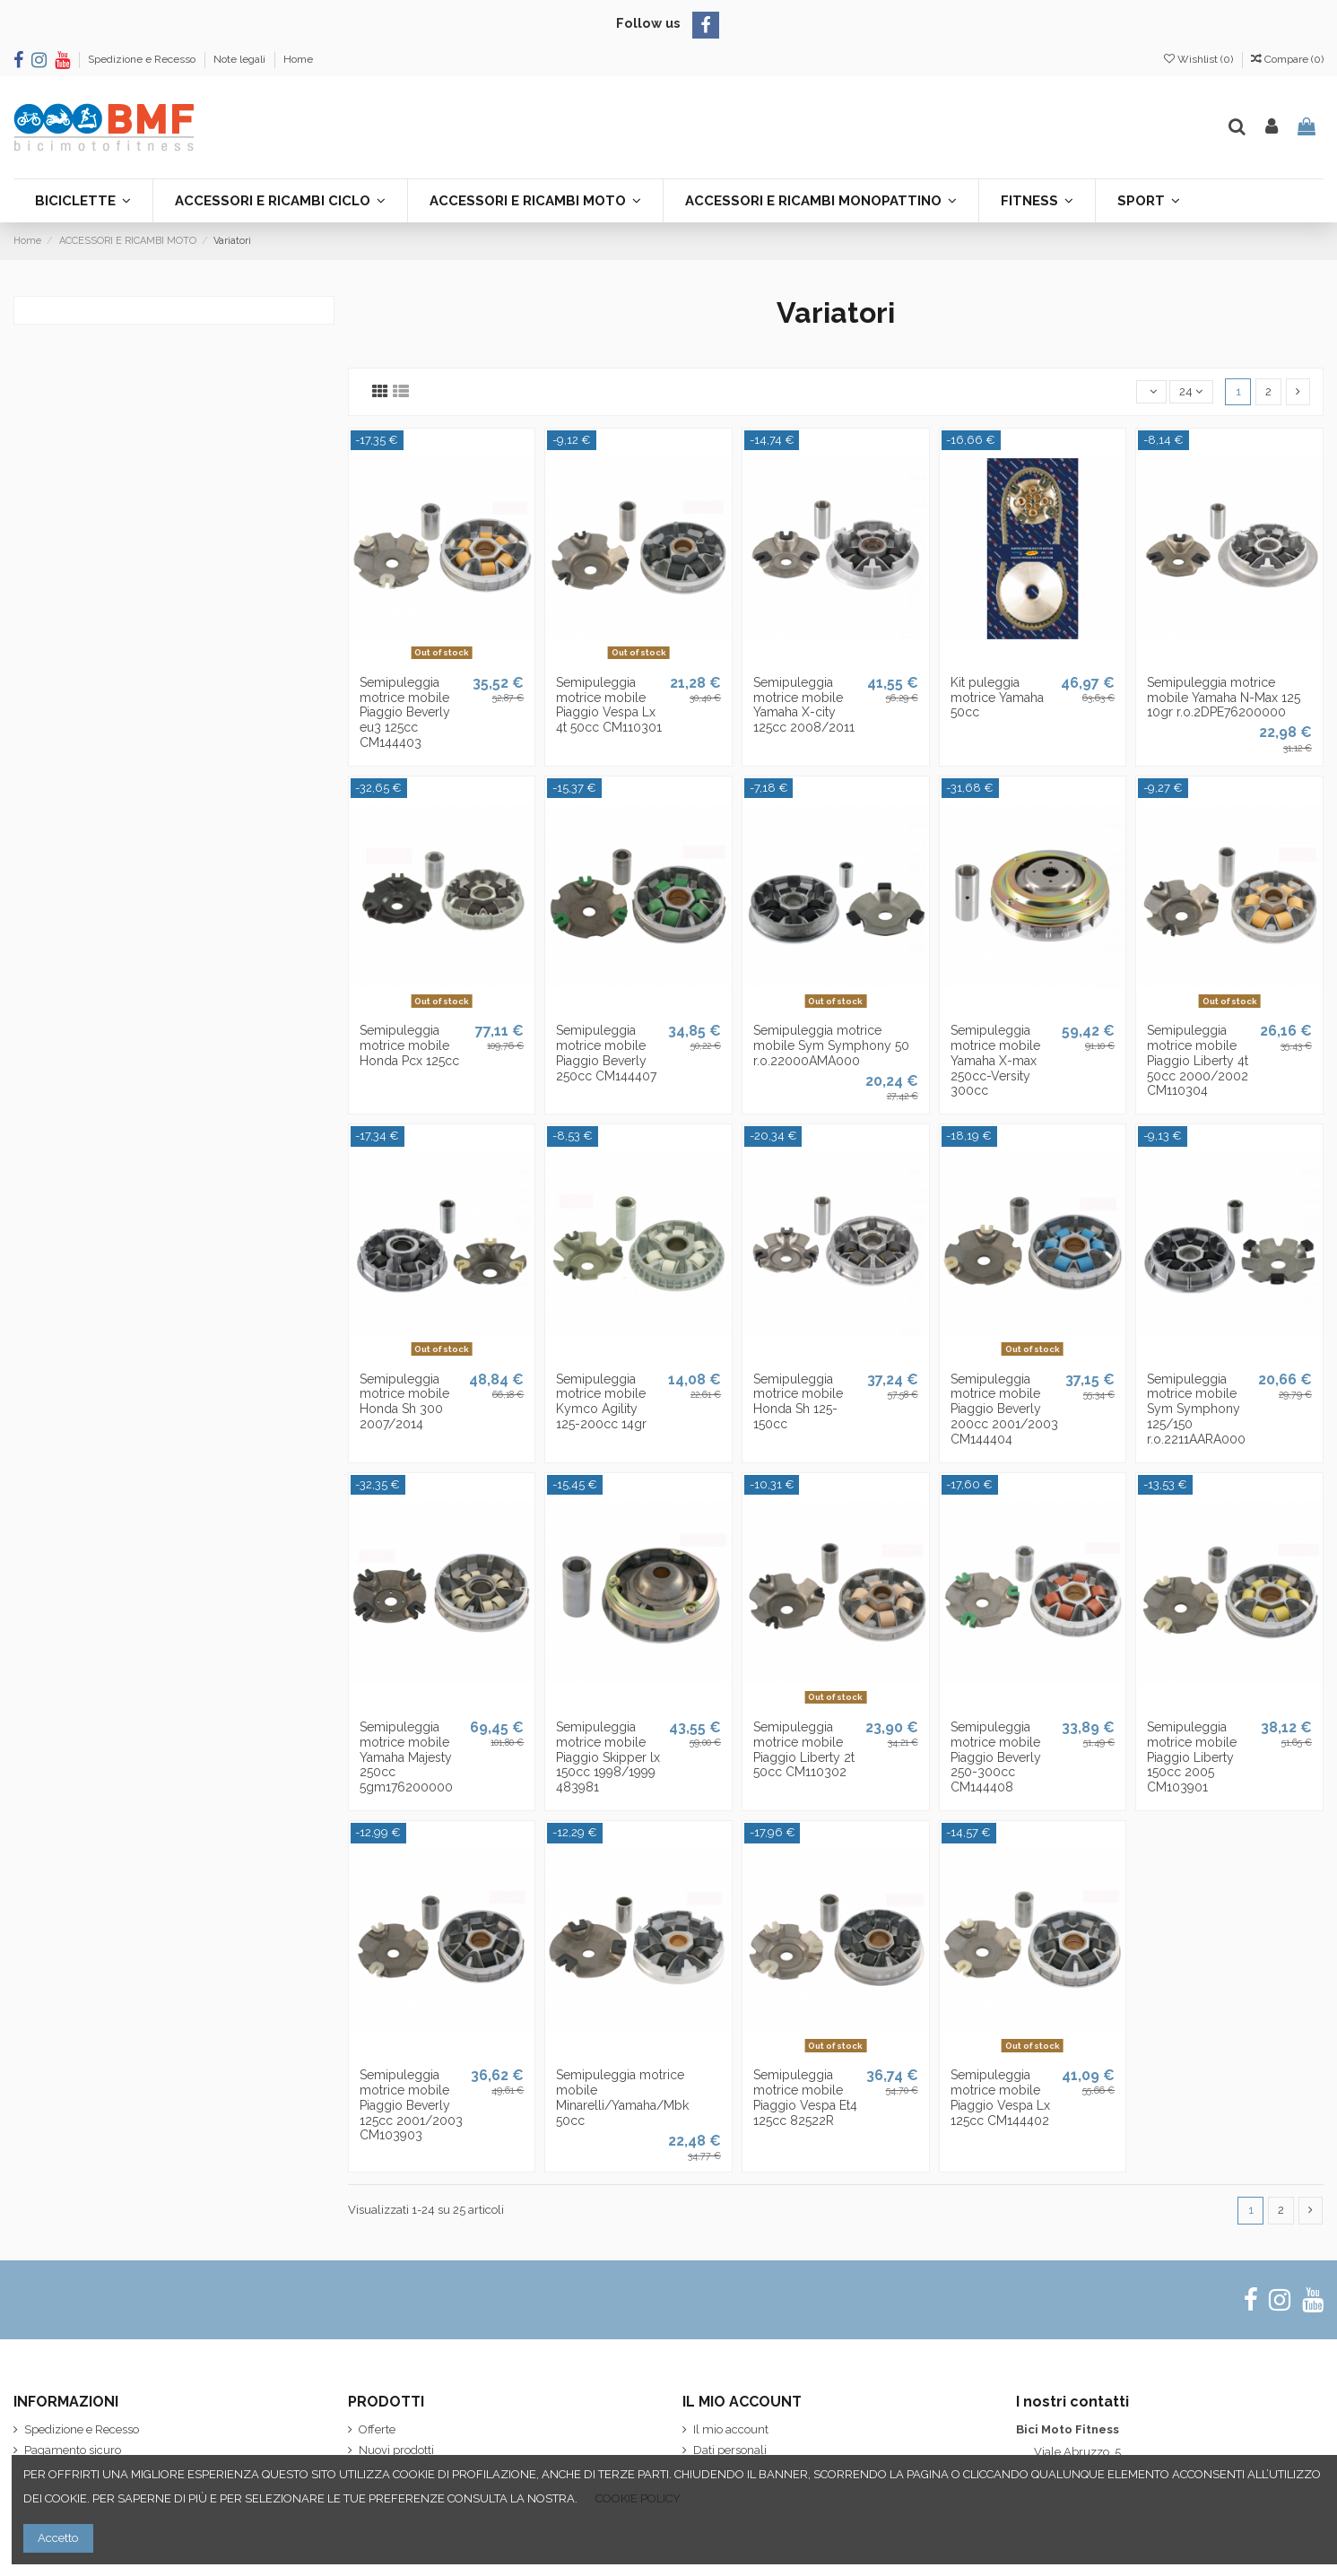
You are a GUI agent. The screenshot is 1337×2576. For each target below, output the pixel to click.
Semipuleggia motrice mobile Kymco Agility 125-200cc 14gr (601, 1401)
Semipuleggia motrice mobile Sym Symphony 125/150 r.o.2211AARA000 (1196, 1409)
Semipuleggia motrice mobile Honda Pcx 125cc (409, 1045)
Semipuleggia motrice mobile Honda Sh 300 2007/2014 (404, 1401)
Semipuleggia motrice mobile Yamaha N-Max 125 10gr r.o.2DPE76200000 (1223, 697)
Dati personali (730, 2450)
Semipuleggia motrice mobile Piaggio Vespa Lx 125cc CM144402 (1000, 2097)
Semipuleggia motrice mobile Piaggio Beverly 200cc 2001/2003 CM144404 (1004, 1409)
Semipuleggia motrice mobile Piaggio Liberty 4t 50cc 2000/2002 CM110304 (1197, 1060)
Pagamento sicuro (72, 2450)
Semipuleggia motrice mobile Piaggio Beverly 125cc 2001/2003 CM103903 (411, 2105)
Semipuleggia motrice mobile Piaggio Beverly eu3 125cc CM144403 (405, 712)
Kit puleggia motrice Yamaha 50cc (997, 697)
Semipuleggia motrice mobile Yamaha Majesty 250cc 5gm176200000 (406, 1757)
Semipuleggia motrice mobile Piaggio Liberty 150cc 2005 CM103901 (1192, 1757)
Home (298, 59)
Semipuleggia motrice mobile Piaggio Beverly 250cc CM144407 (606, 1052)
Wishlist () (1200, 59)
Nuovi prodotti (396, 2450)
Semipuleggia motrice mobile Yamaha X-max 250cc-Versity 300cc (995, 1060)
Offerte (377, 2429)
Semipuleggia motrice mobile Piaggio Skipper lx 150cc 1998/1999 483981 (608, 1757)
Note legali (240, 59)
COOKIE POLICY (638, 2498)
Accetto (58, 2538)
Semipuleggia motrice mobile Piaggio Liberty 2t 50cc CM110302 (804, 1749)
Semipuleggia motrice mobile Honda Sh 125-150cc (798, 1401)
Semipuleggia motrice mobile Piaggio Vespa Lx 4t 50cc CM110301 (609, 704)
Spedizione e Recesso (143, 59)
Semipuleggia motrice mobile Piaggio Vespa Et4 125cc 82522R (805, 2097)
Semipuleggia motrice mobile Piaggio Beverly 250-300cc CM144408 (996, 1757)
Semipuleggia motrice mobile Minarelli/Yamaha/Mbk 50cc (622, 2097)
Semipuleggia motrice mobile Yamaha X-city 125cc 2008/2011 (804, 704)
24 (1190, 391)
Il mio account (730, 2429)
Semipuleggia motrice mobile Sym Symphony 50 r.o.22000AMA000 (831, 1045)
